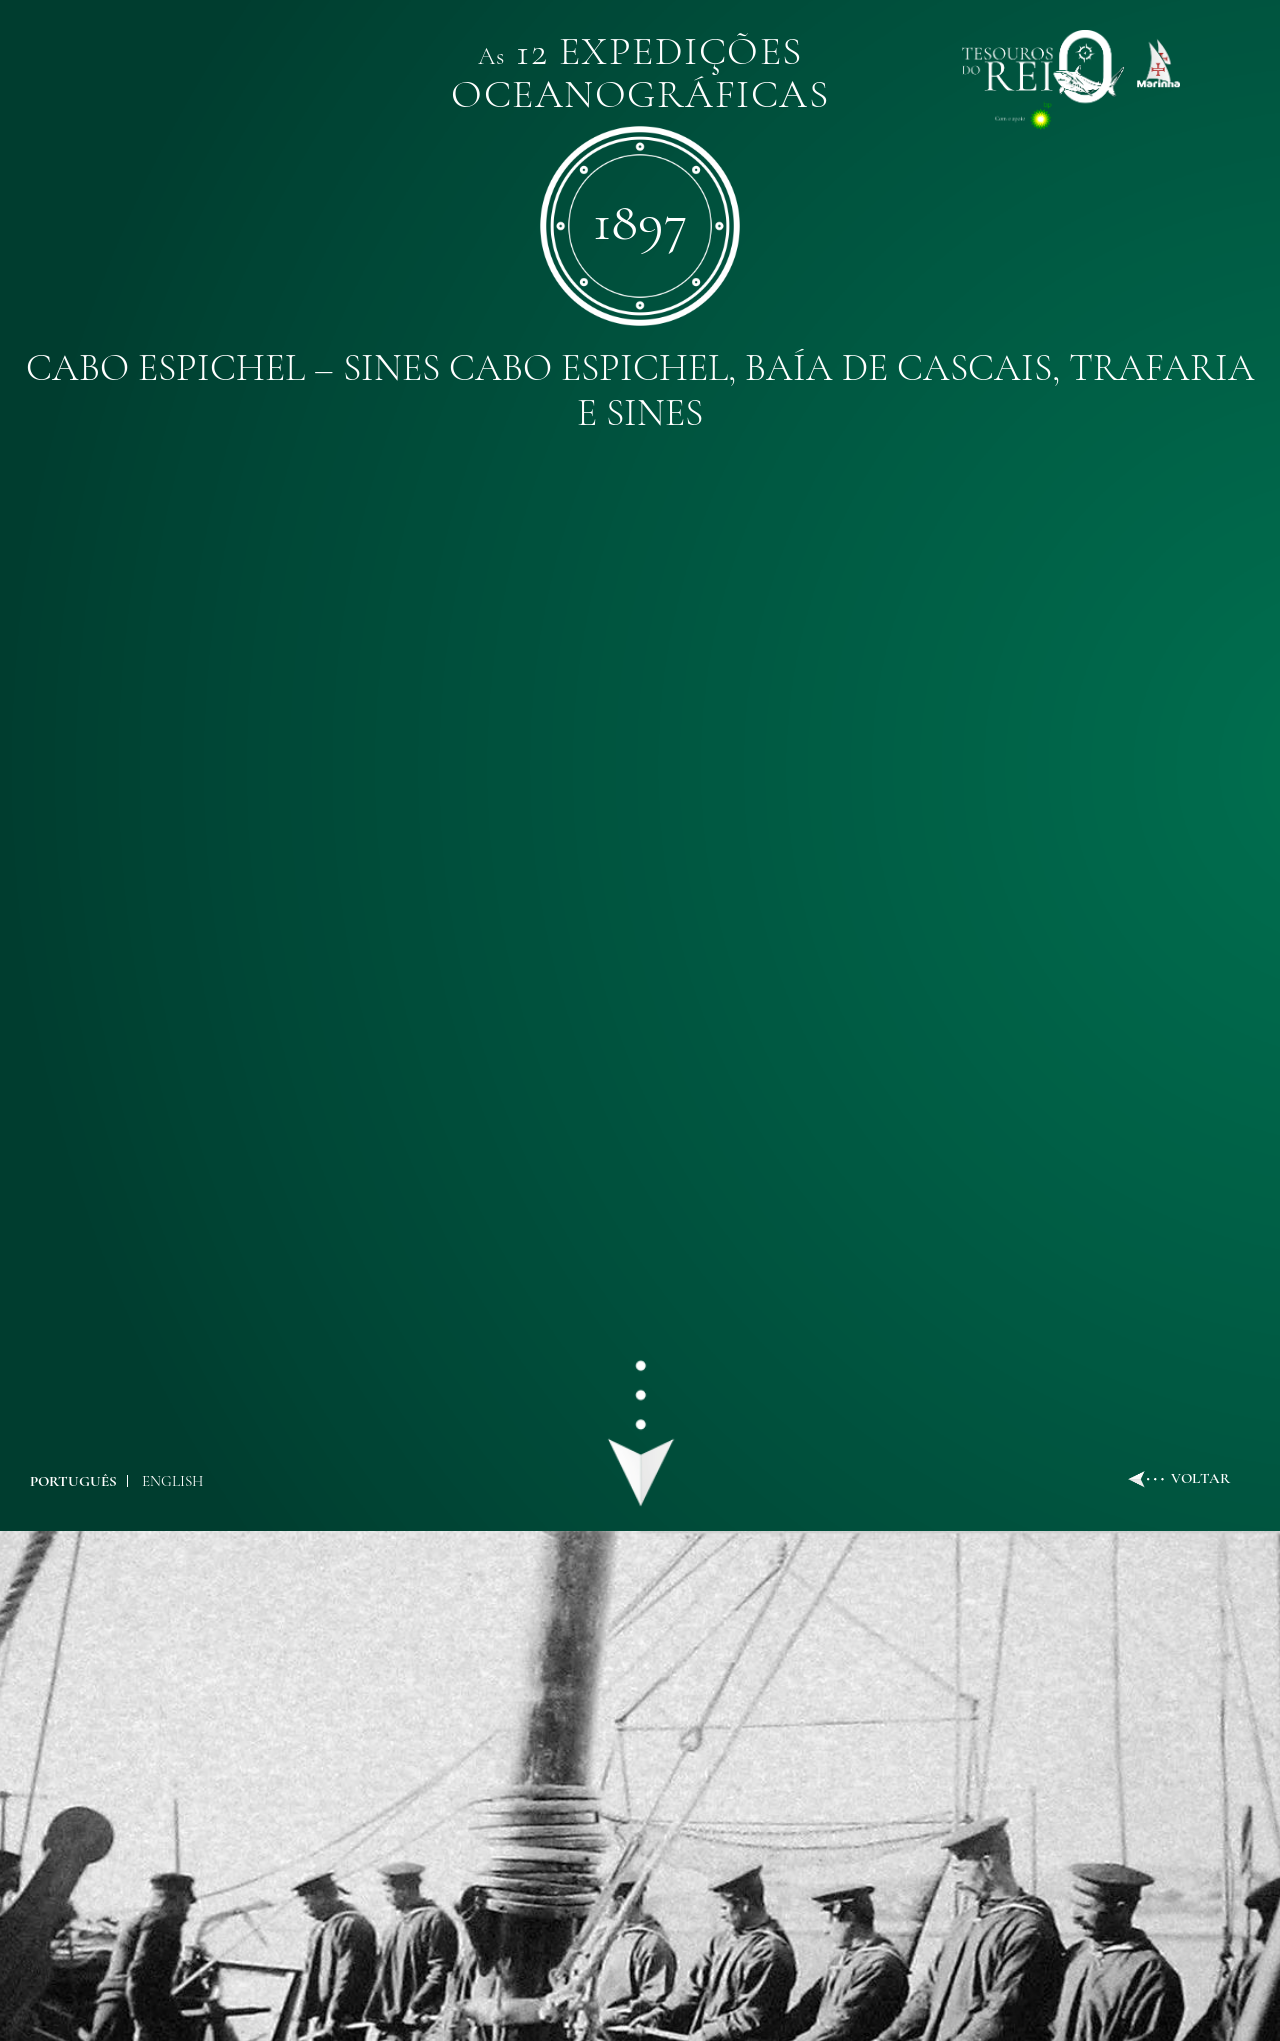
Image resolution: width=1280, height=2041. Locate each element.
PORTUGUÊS (73, 1481)
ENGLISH (172, 1481)
